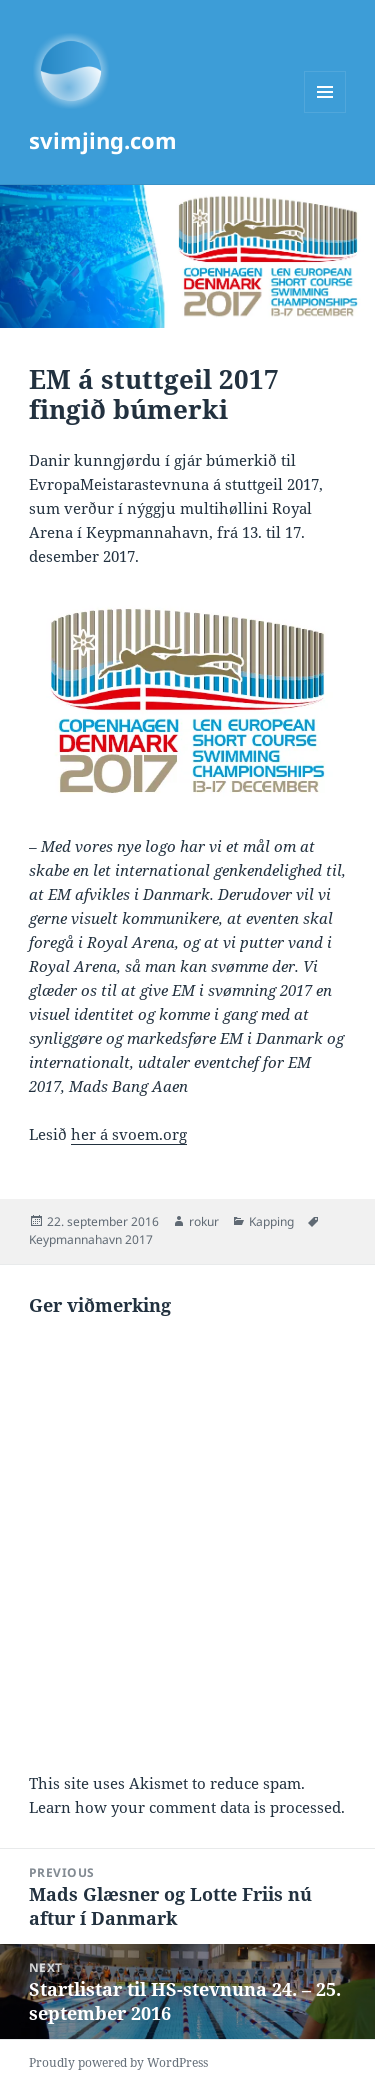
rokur (204, 1221)
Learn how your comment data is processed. (187, 1807)
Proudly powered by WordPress (118, 2062)
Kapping (271, 1221)
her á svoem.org (129, 1134)
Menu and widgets (325, 112)
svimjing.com (103, 140)
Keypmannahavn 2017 (91, 1239)
